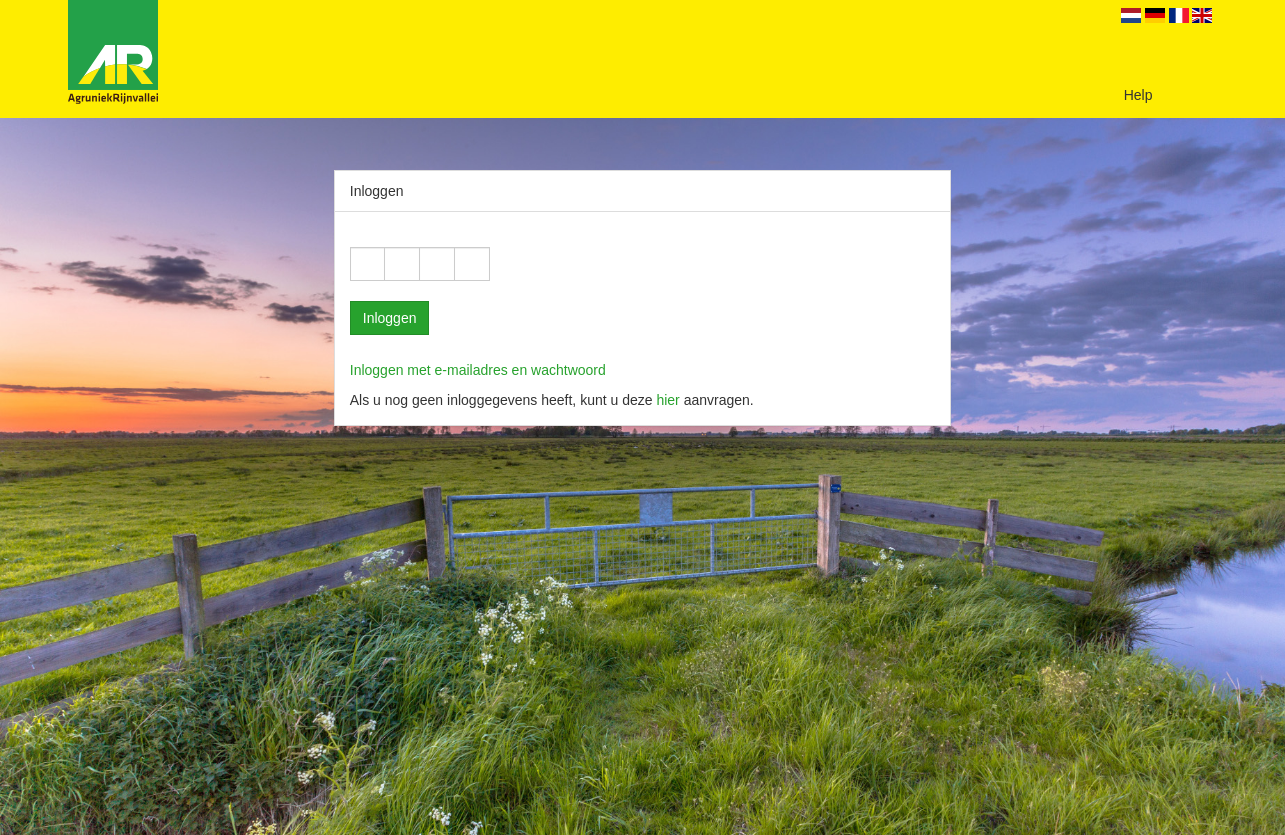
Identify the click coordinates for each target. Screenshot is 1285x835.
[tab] (643, 370)
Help (1138, 95)
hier (667, 400)
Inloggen (390, 318)
